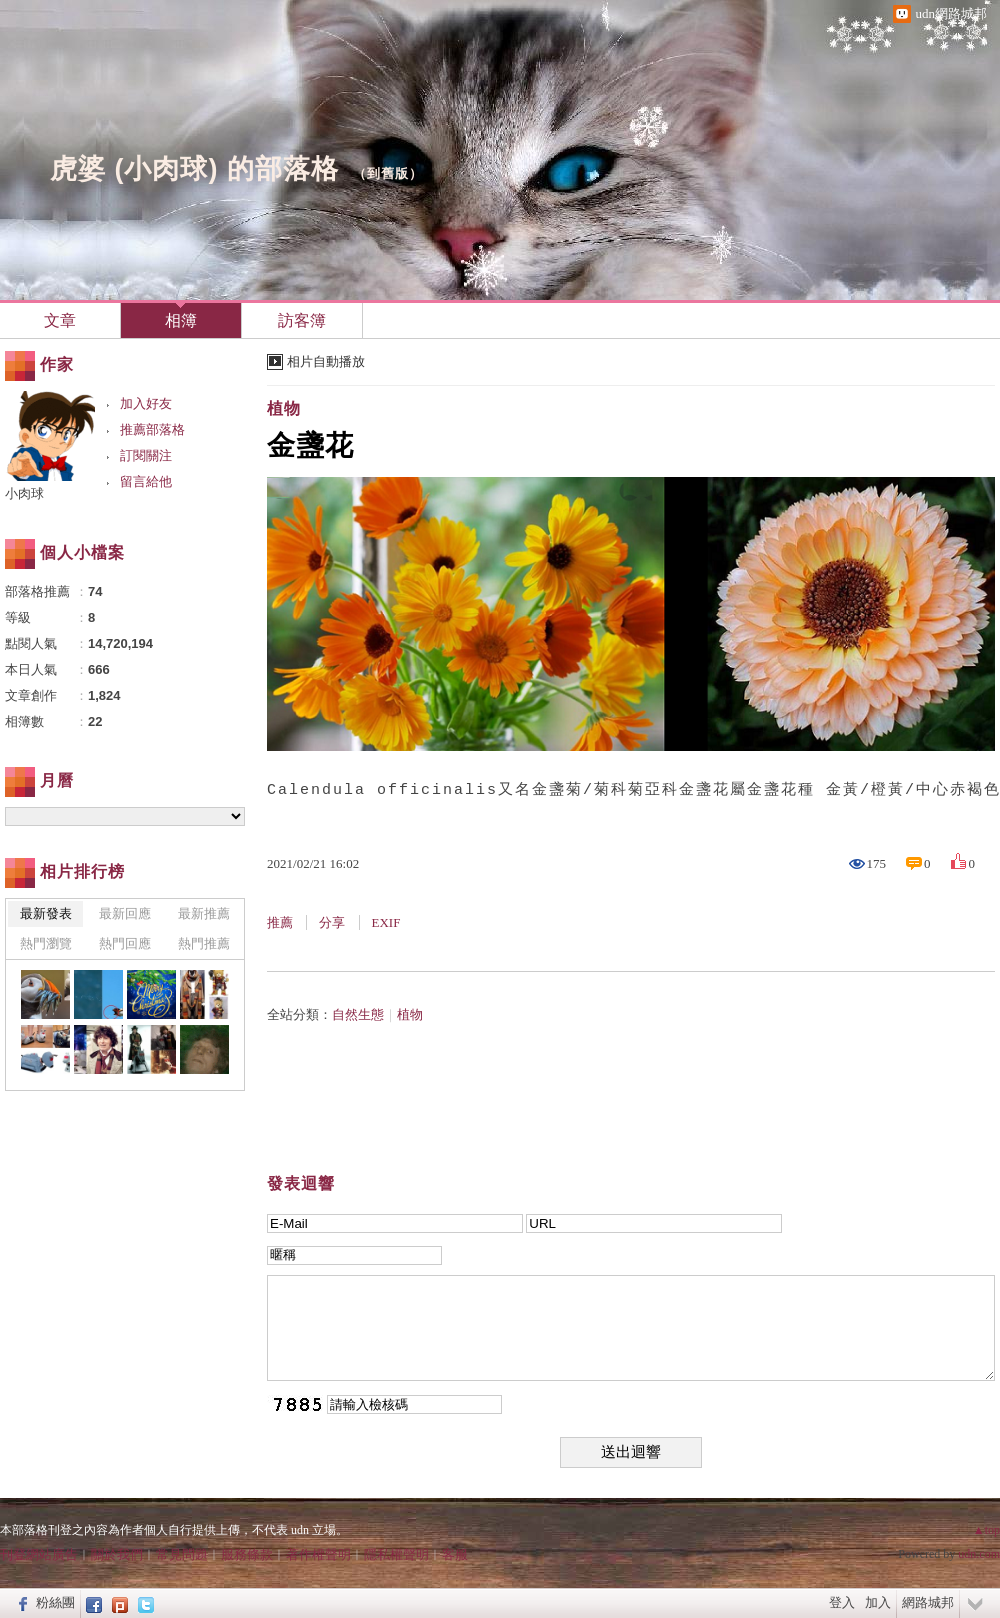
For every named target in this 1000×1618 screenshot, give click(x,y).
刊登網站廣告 (39, 1554)
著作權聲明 (318, 1554)
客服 (455, 1554)
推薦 (280, 922)
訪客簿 (302, 320)
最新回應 (125, 913)
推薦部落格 (152, 429)
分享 (332, 922)
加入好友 (146, 403)
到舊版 (388, 173)
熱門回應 (125, 943)
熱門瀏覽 (46, 943)
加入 (878, 1602)
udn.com (979, 1554)
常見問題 (182, 1554)
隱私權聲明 (396, 1554)
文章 (60, 320)
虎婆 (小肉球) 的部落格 (194, 169)
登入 (842, 1602)
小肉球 (24, 493)
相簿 (181, 320)
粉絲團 (55, 1602)
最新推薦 (204, 913)
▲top (986, 1530)
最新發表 (46, 913)
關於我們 (117, 1554)
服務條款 (247, 1554)
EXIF (386, 922)
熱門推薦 (204, 943)
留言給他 (146, 481)
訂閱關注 (146, 455)
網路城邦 (928, 1602)
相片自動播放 (326, 361)
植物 (284, 408)
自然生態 (358, 1014)
